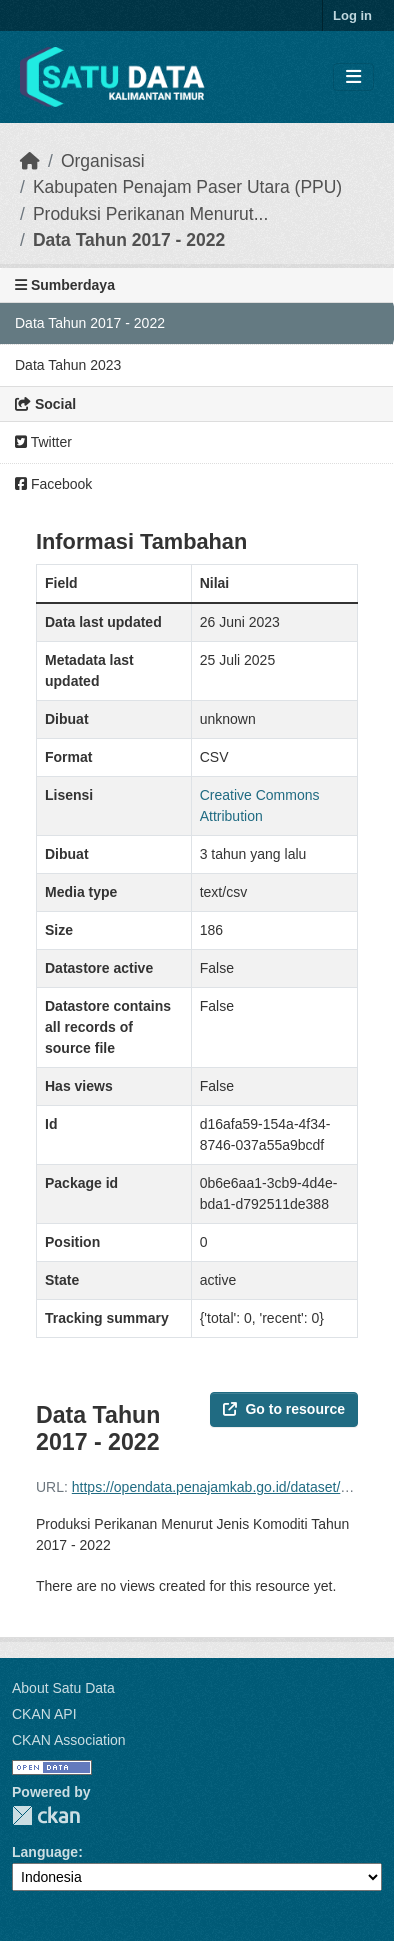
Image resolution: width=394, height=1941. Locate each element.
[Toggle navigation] (353, 77)
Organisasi (103, 161)
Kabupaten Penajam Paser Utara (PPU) (187, 187)
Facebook (53, 484)
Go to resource (284, 1409)
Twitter (43, 442)
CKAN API (44, 1714)
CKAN (46, 1815)
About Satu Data (63, 1688)
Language (45, 1852)
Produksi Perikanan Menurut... (150, 214)
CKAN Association (69, 1740)
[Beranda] (30, 161)
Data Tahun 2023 (68, 365)
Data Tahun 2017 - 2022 (129, 240)
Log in (352, 15)
